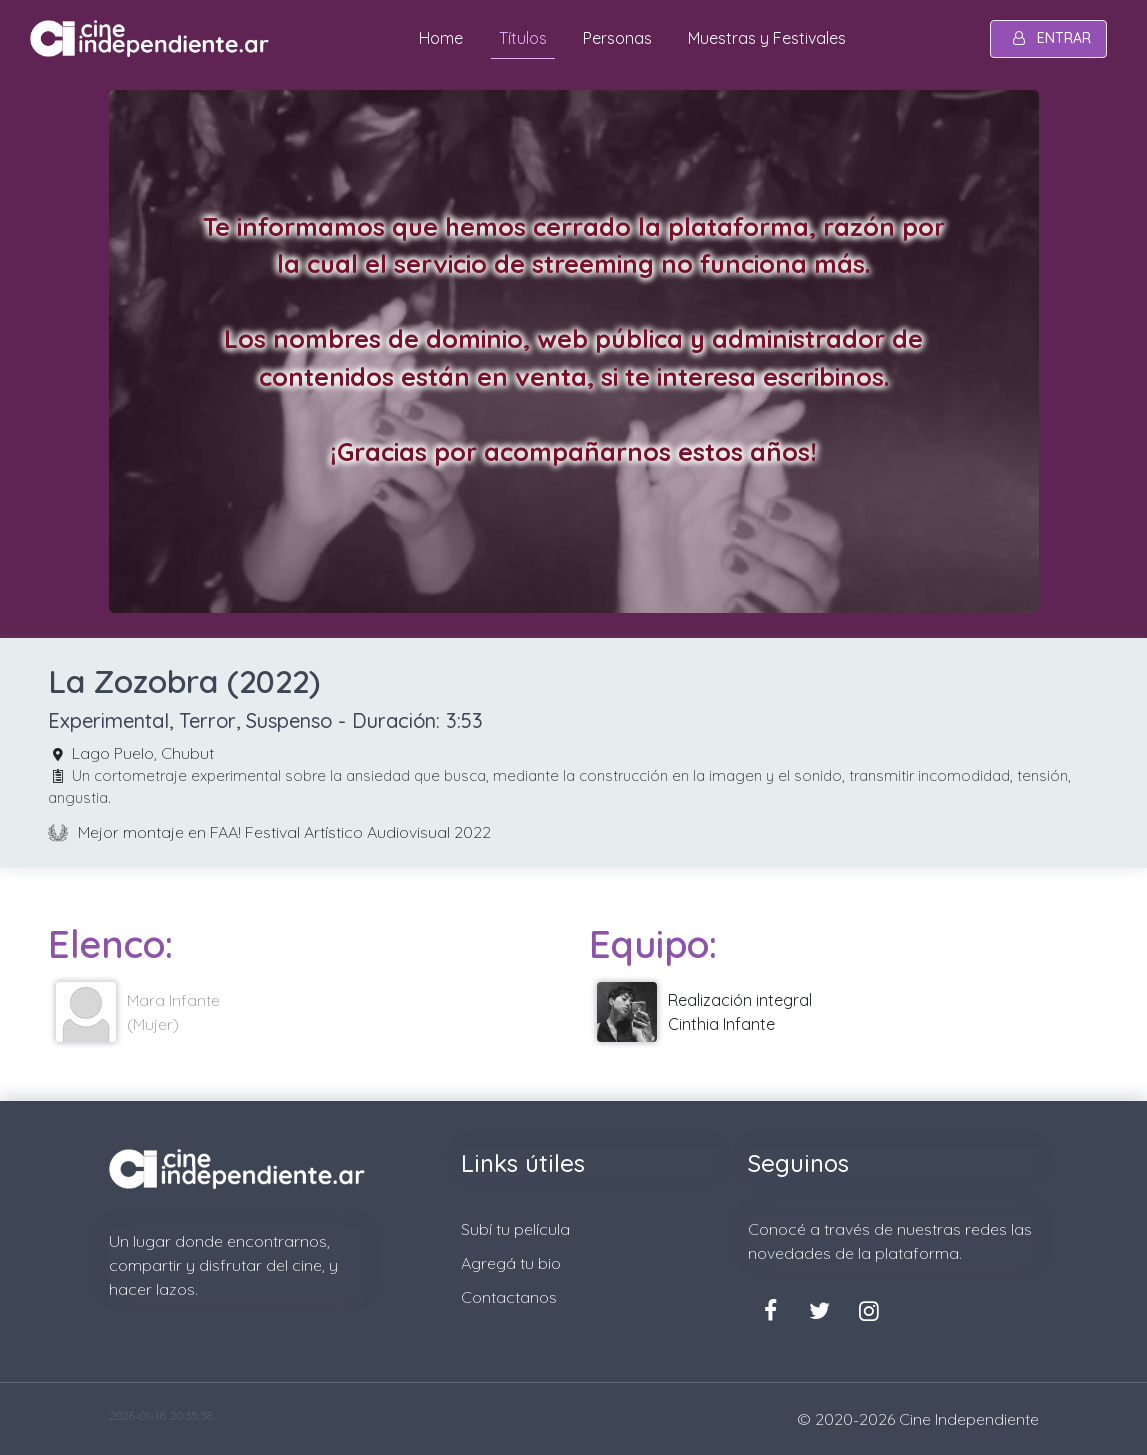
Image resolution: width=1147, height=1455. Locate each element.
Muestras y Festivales (767, 38)
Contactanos (509, 1297)
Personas (617, 38)
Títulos (523, 38)
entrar (1048, 38)
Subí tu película (515, 1229)
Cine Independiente (969, 1419)
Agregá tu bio (511, 1263)
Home (441, 38)
